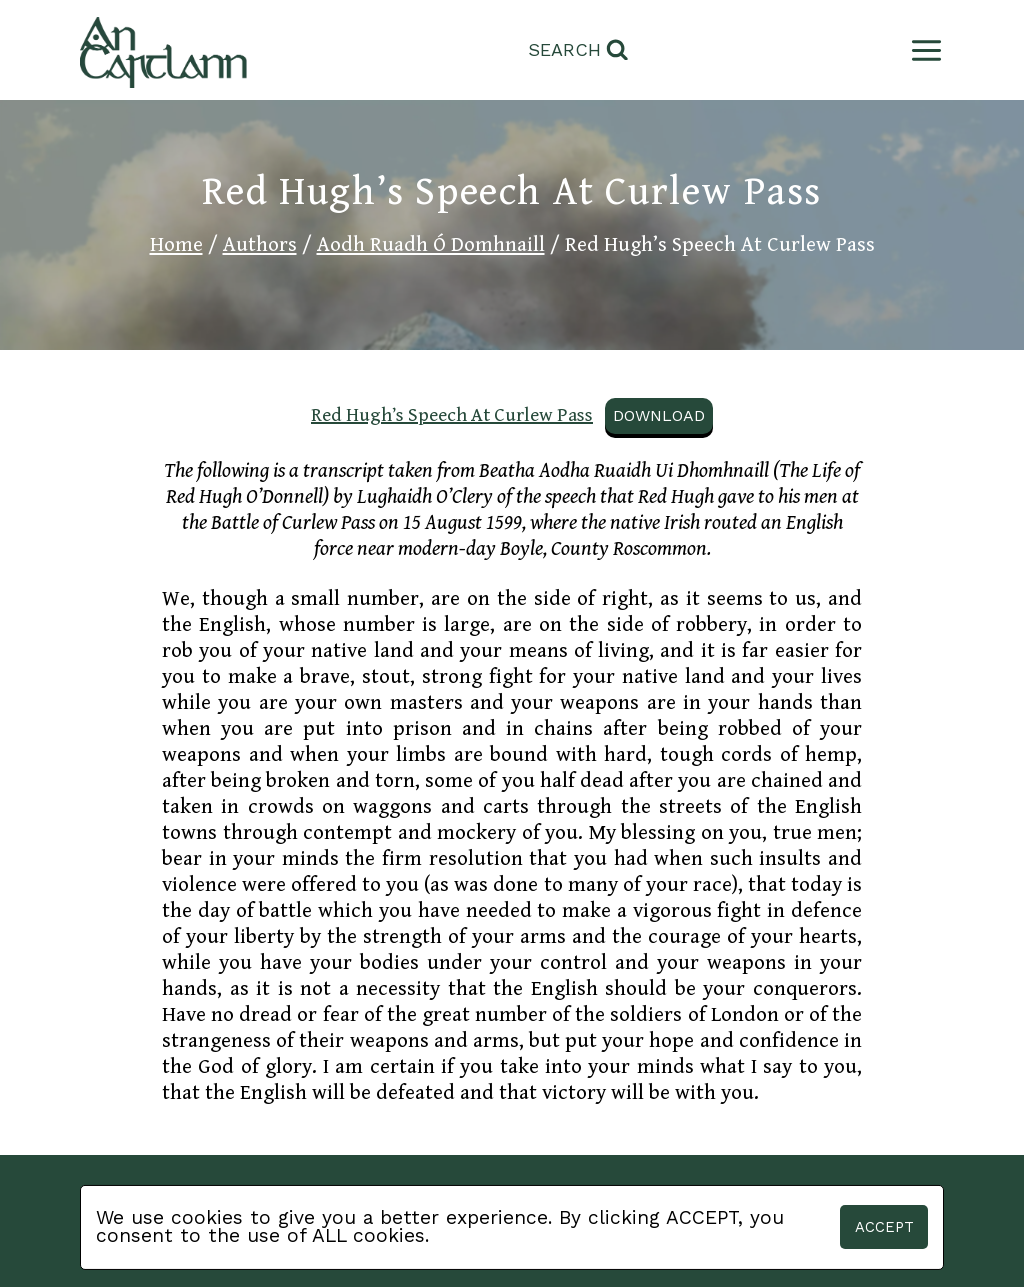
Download (659, 415)
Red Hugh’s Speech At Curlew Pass (452, 415)
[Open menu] (922, 50)
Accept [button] (884, 1227)
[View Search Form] (578, 50)
